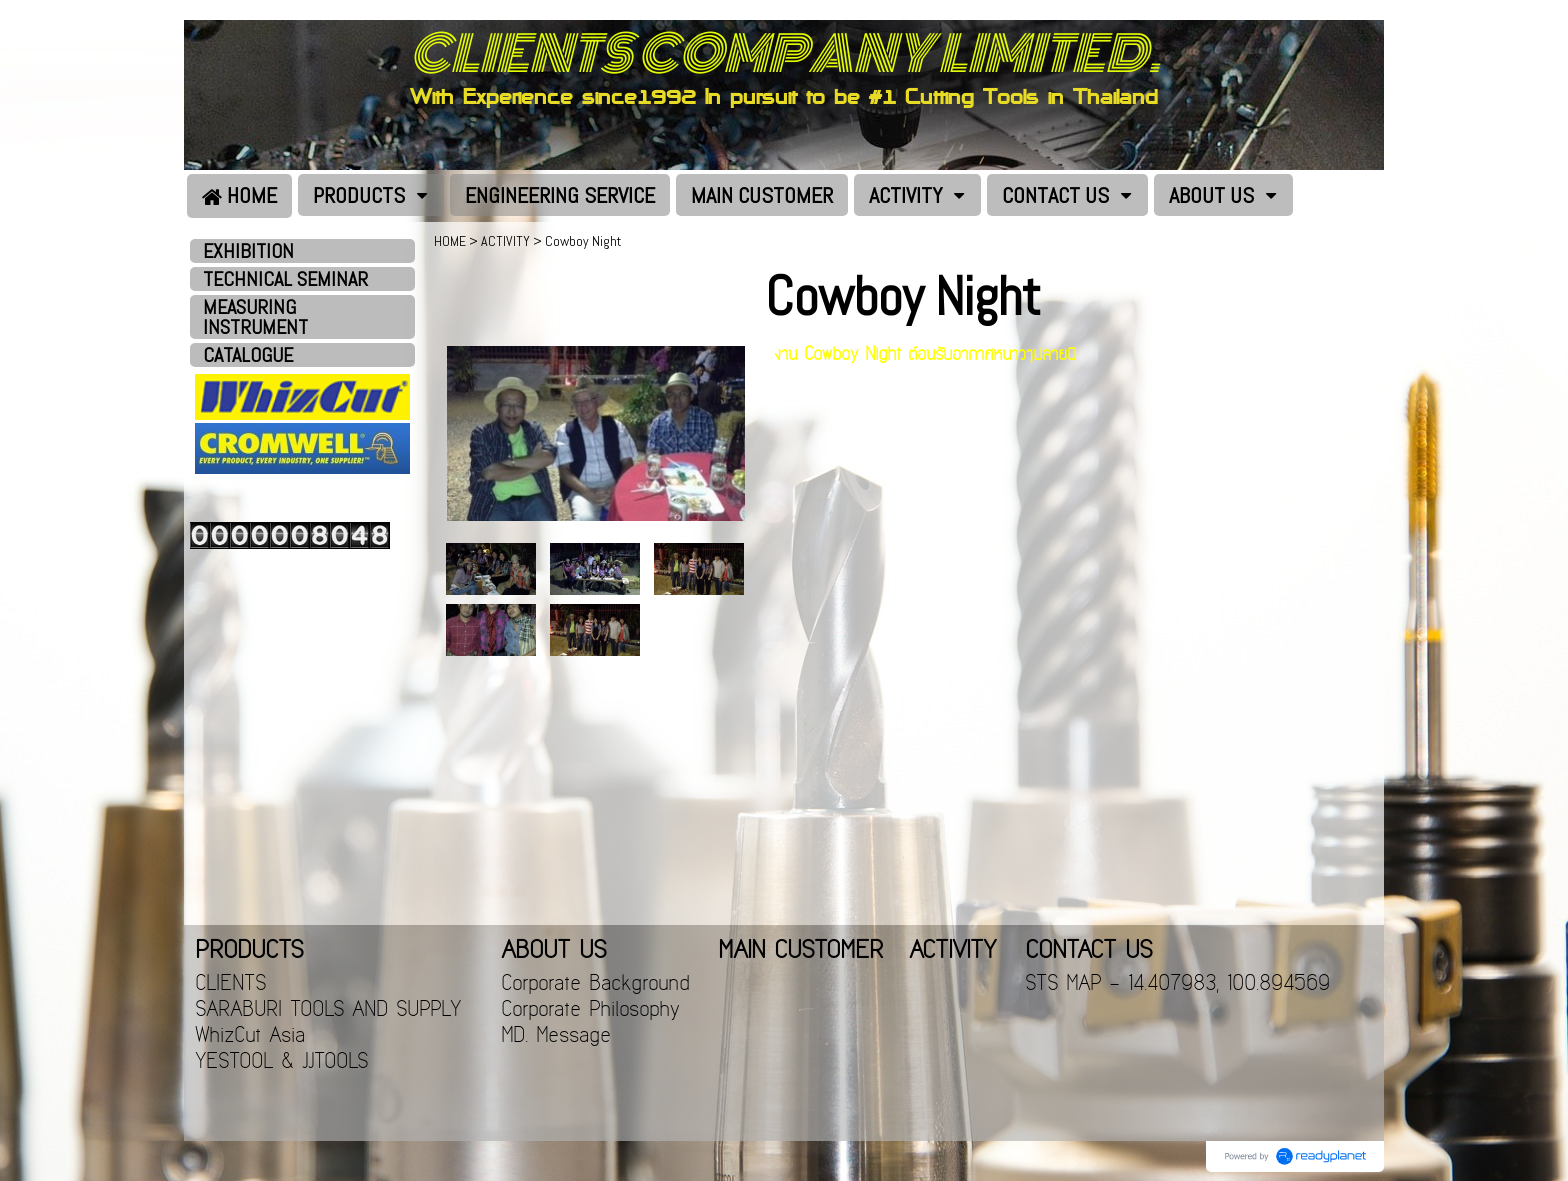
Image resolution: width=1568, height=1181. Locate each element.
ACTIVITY (505, 241)
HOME (450, 241)
